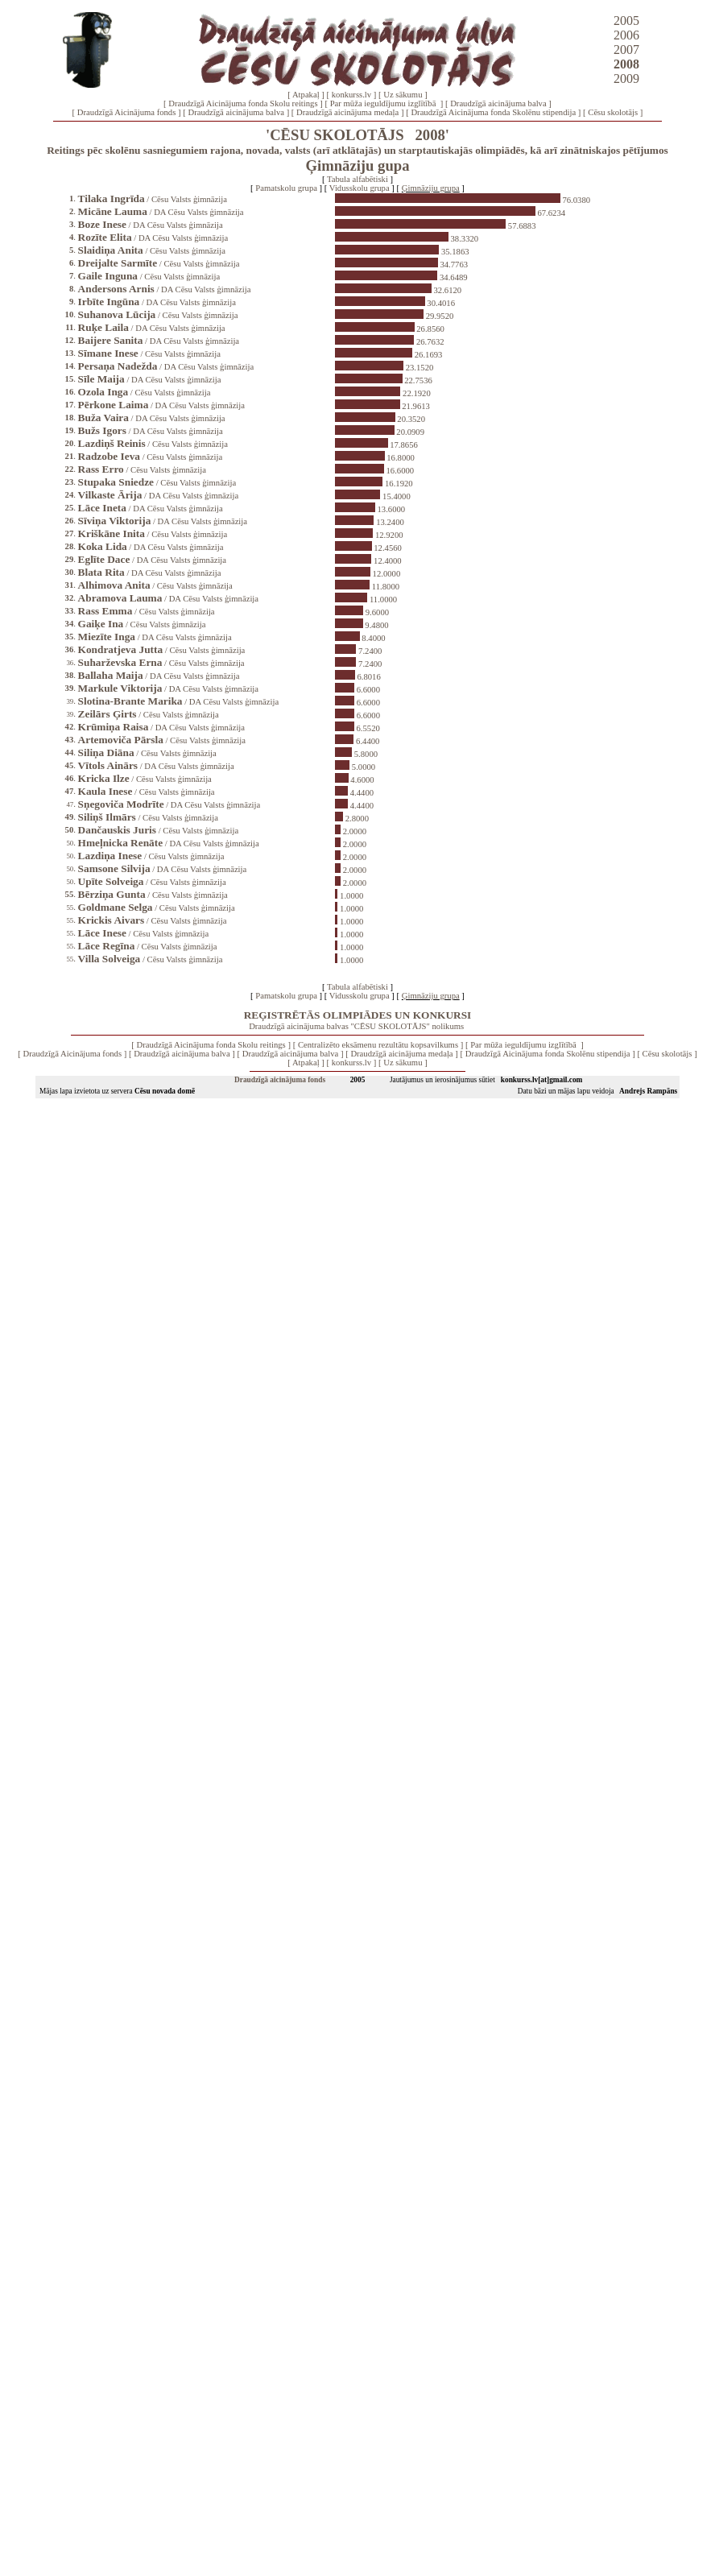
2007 (626, 49)
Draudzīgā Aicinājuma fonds (126, 112)
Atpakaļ (306, 94)
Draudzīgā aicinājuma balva (498, 103)
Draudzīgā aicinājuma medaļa (347, 112)
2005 (626, 20)
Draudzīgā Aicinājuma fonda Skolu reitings (242, 103)
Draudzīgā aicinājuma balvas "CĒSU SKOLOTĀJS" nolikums (356, 1026)
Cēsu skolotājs (613, 112)
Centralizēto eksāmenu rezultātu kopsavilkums (378, 1044)
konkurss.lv (351, 94)
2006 (626, 35)
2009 (626, 78)
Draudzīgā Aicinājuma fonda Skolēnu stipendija (493, 112)
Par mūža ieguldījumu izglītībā (384, 103)
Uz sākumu (402, 94)
